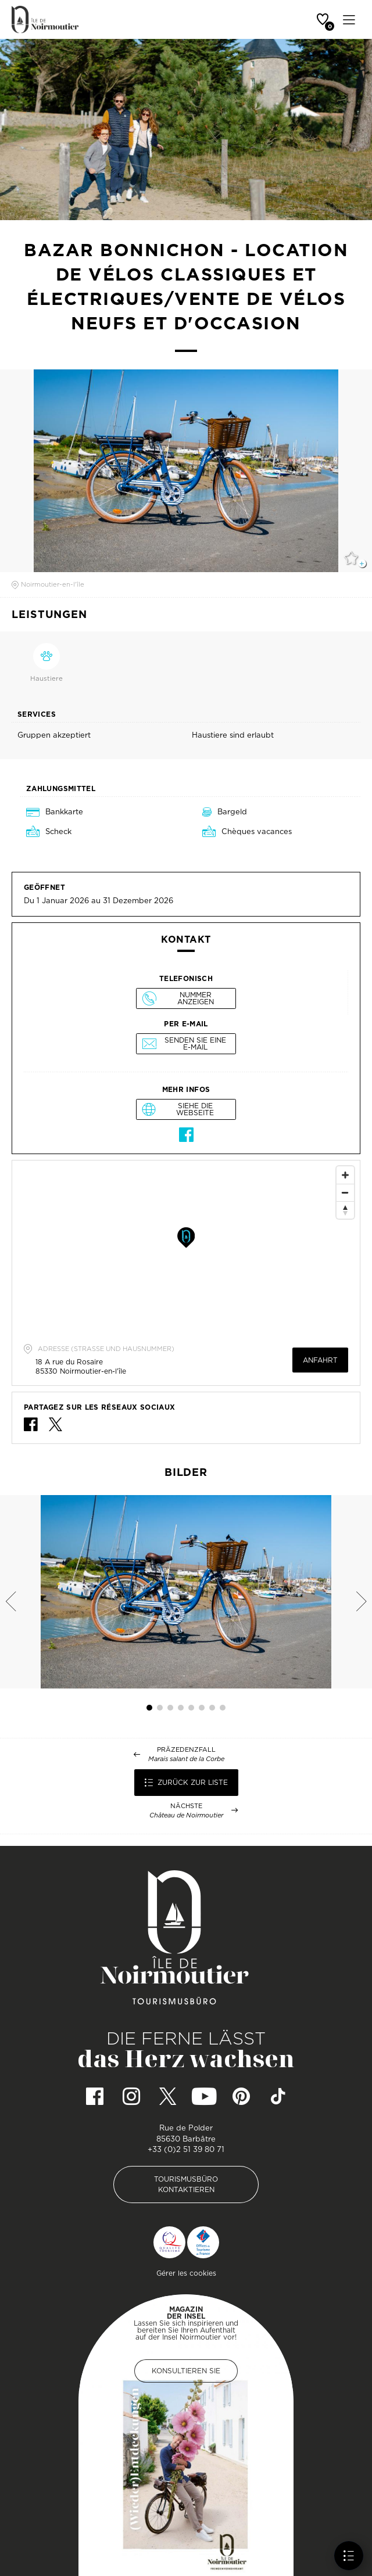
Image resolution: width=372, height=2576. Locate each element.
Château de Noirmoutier (186, 1815)
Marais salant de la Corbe (186, 1759)
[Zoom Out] (345, 1192)
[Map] (186, 1248)
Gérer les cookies (186, 2273)
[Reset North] (345, 1210)
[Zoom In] (345, 1175)
